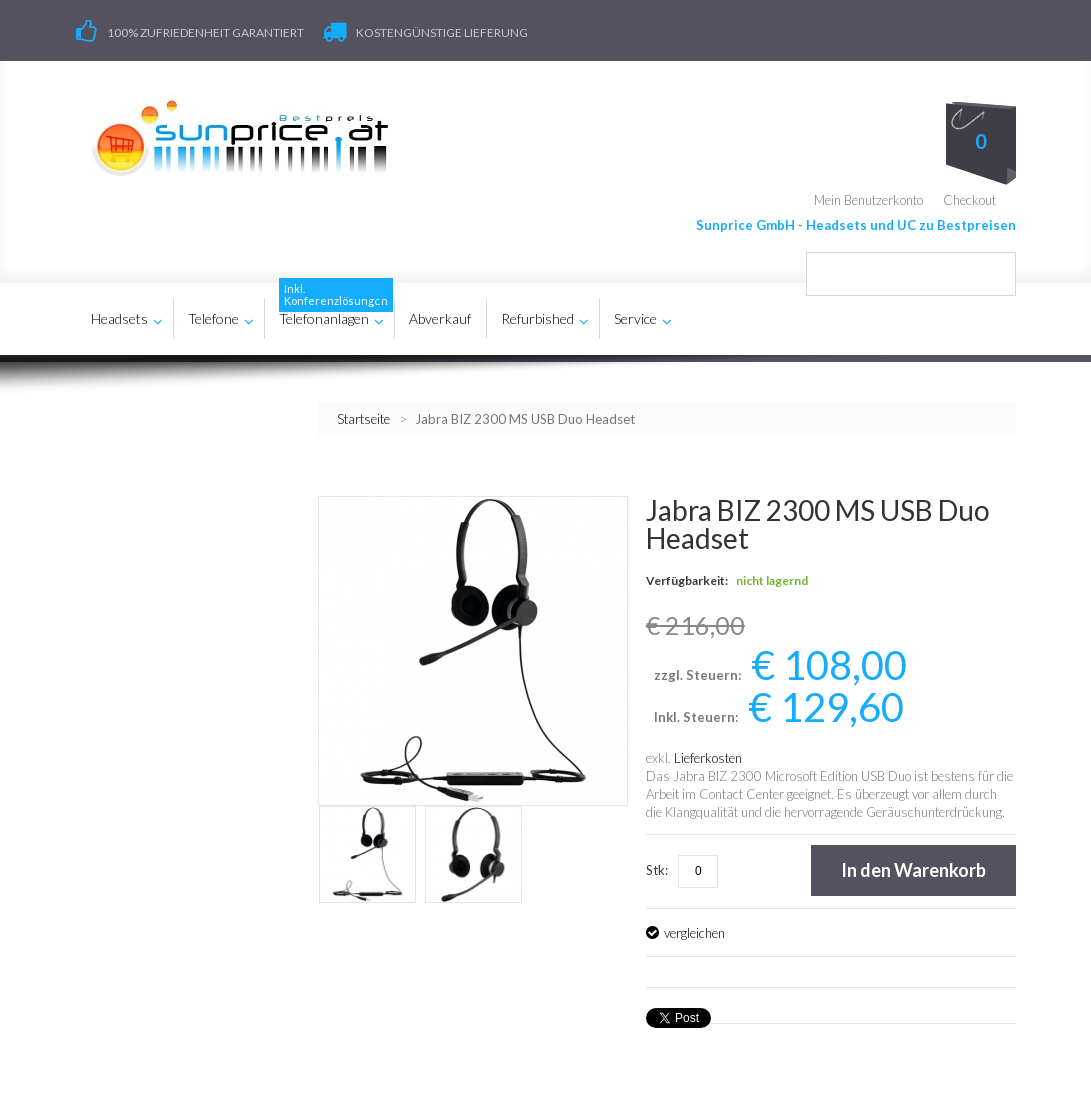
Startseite (363, 419)
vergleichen (694, 933)
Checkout (969, 200)
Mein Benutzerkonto (868, 200)
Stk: (657, 870)
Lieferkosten (708, 758)
